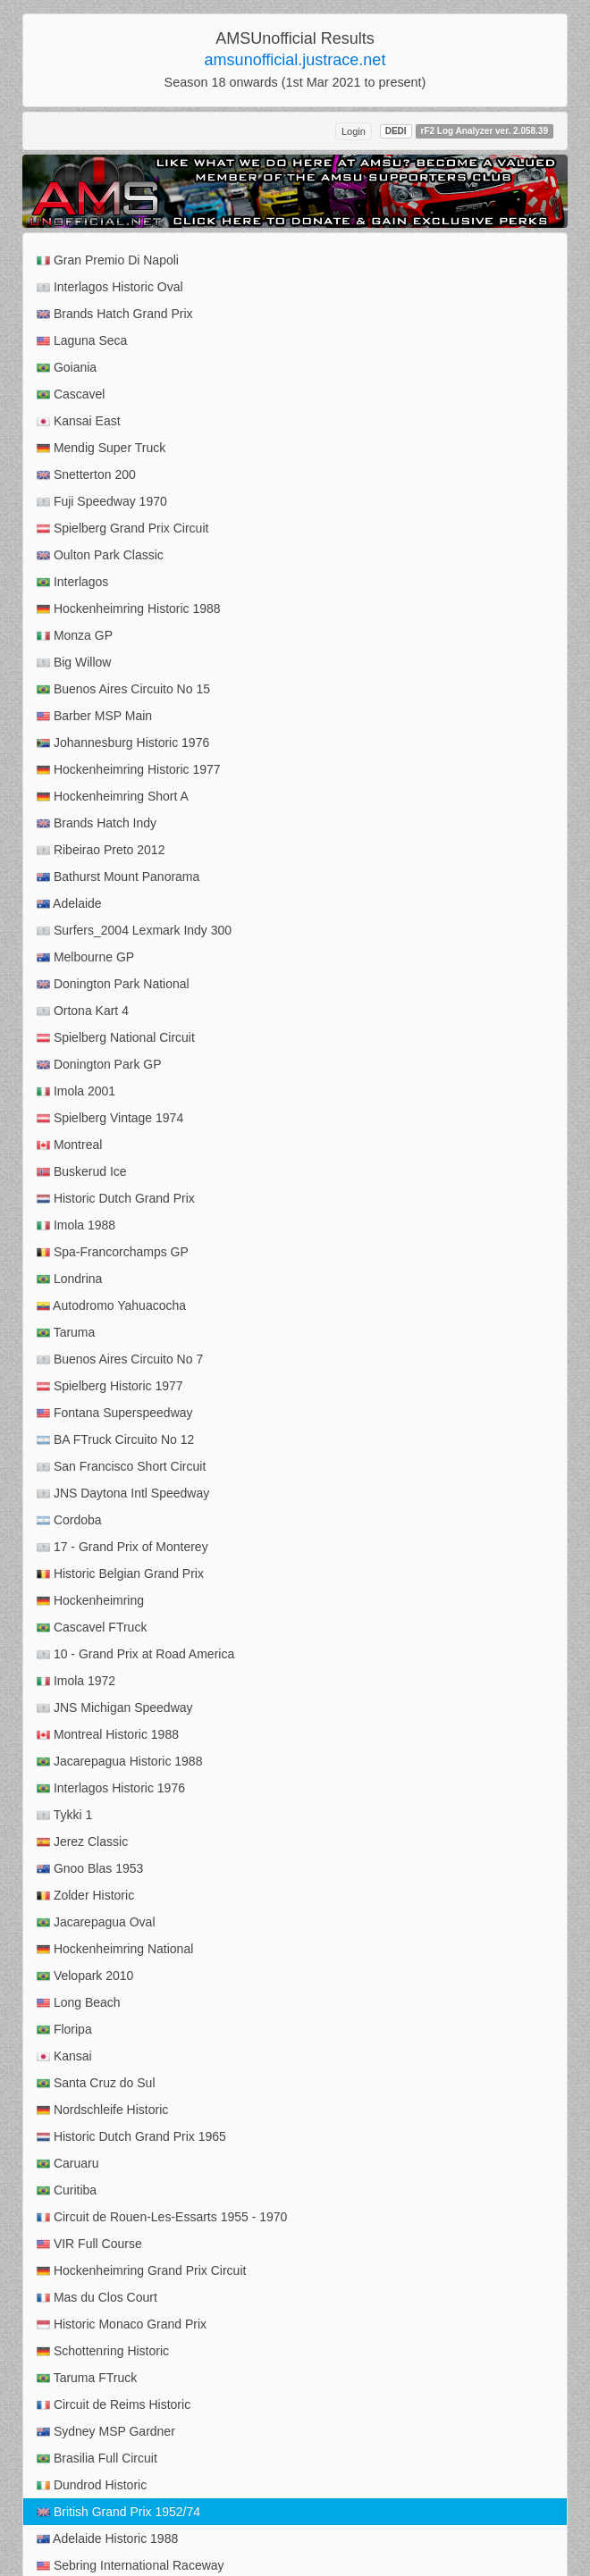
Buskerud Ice (82, 1171)
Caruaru (67, 2163)
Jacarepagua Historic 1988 (119, 1761)
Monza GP (75, 635)
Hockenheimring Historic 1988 (129, 609)
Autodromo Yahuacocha (111, 1305)
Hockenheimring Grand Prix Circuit (141, 2270)
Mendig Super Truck (101, 448)
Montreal (69, 1145)
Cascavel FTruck (92, 1627)
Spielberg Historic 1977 (110, 1386)
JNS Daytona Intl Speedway (123, 1493)
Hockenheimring (90, 1600)
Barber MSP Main (94, 716)
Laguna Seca (82, 340)
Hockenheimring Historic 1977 (129, 769)
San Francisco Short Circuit (121, 1466)
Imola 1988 (76, 1225)
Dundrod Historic (92, 2485)
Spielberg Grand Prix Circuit (122, 528)
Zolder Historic (85, 1895)
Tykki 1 (64, 1815)
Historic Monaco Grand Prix (121, 2324)
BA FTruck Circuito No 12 (115, 1439)
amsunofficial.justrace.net (295, 60)
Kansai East (79, 421)
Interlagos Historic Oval (110, 287)
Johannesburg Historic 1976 (123, 743)
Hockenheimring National (115, 1949)
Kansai (64, 2056)
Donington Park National (113, 984)
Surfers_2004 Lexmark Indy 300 (134, 930)
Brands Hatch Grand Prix (115, 314)
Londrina (69, 1279)
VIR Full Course (89, 2244)
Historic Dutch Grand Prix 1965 (131, 2136)
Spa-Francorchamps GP (113, 1252)
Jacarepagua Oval (96, 1922)
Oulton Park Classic (100, 555)
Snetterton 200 (86, 474)
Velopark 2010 (85, 1976)
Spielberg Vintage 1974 (110, 1118)
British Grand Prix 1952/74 (118, 2512)
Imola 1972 (76, 1681)
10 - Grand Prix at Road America (135, 1654)
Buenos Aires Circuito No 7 (120, 1359)
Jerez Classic (82, 1842)
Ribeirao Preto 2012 (100, 850)
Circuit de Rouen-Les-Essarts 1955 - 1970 (162, 2217)
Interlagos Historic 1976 (111, 1788)
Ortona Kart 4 (83, 1011)
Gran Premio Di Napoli (108, 260)
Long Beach (79, 2002)
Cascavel (71, 394)
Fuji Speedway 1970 (102, 501)
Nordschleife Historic (102, 2110)
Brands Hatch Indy (96, 823)
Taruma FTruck (87, 2378)
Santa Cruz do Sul (96, 2083)
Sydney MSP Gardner (106, 2431)
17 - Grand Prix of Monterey (122, 1547)
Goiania (67, 367)
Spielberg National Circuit (116, 1037)
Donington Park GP (99, 1064)
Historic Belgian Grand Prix (120, 1574)
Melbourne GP (85, 957)
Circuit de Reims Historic (113, 2404)
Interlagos (72, 582)
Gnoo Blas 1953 (90, 1868)
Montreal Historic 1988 (108, 1734)
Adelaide (69, 903)
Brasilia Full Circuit (97, 2458)
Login (353, 131)
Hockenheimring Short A (113, 796)
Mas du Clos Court (97, 2297)
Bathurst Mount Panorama (118, 877)
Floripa (64, 2029)
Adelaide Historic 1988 (107, 2539)
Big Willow (74, 662)
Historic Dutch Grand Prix (116, 1198)
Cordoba (69, 1520)
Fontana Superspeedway (115, 1413)
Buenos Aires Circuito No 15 (123, 689)
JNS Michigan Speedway (115, 1708)
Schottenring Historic (103, 2351)
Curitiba (67, 2190)
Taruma (66, 1332)
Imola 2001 (76, 1091)
